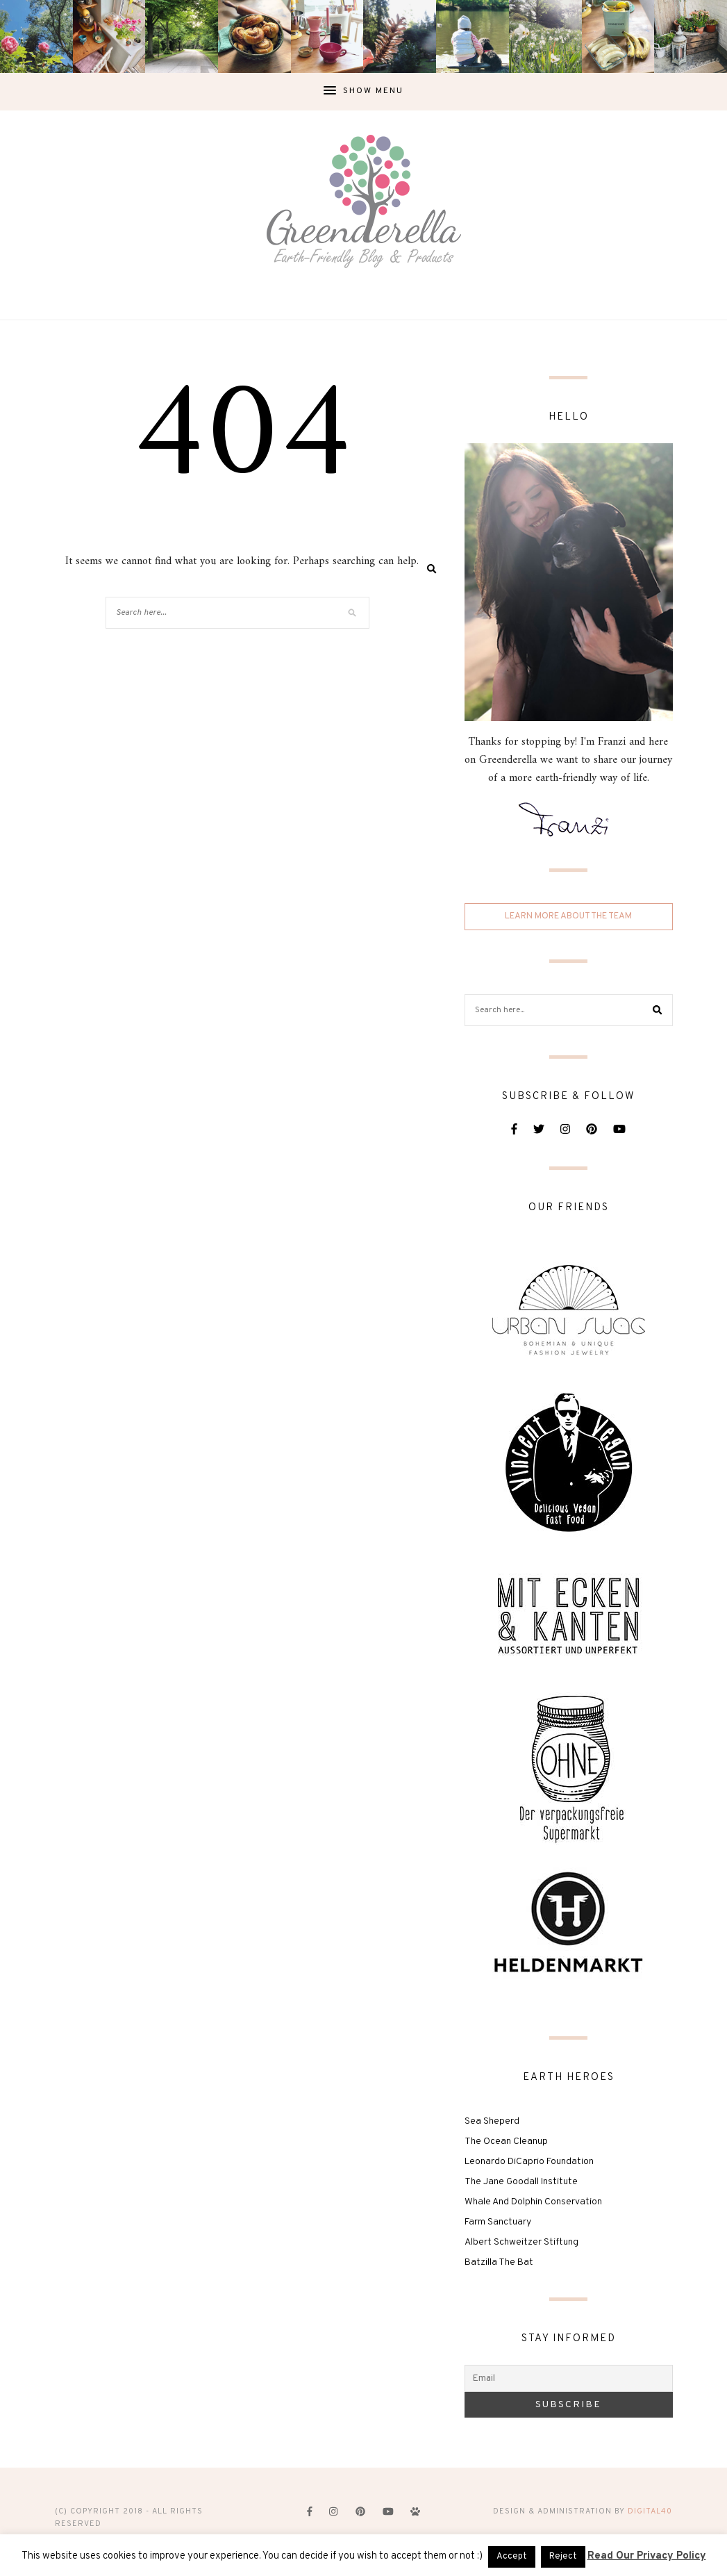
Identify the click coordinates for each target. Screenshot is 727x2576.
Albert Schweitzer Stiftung (521, 2242)
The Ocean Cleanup (506, 2141)
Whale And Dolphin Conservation (533, 2202)
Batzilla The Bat (499, 2262)
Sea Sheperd (492, 2121)
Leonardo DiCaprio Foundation (529, 2162)
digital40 (650, 2511)
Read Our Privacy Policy (646, 2556)
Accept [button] (511, 2556)
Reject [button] (563, 2556)
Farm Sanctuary (498, 2222)
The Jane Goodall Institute (521, 2182)
